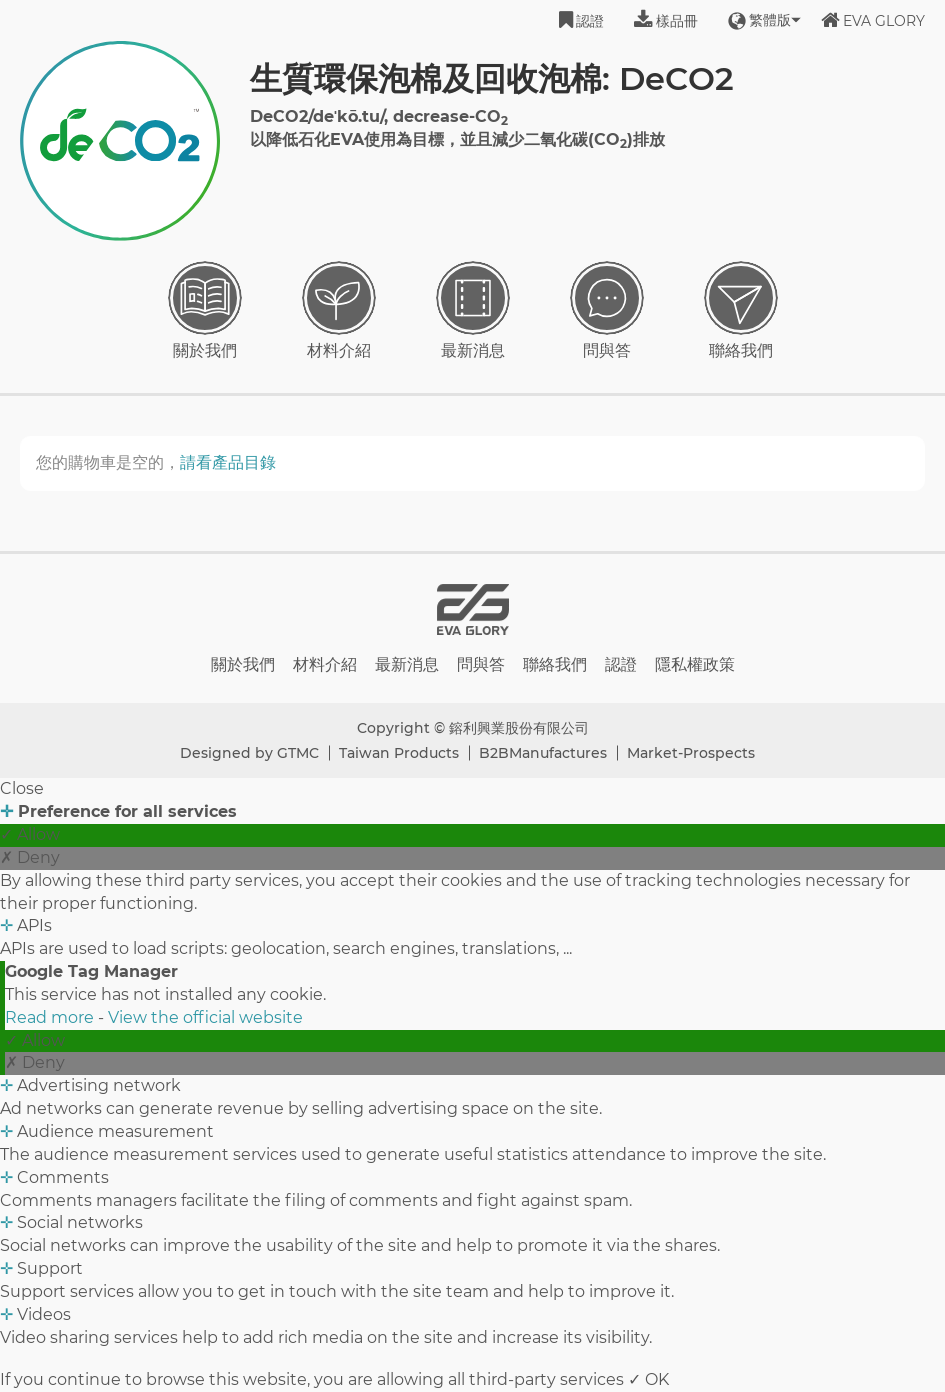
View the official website (205, 1017)
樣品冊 (666, 20)
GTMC (298, 753)
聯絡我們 (741, 310)
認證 (581, 20)
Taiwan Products (399, 753)
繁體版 (759, 20)
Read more (51, 1017)
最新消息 (473, 310)
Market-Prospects (691, 753)
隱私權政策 (695, 664)
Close (22, 788)
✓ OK (648, 1379)
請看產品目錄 (228, 462)
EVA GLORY (873, 20)
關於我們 (205, 310)
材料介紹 (339, 310)
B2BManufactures (543, 753)
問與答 (607, 310)
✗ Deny (30, 857)
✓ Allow (30, 834)
